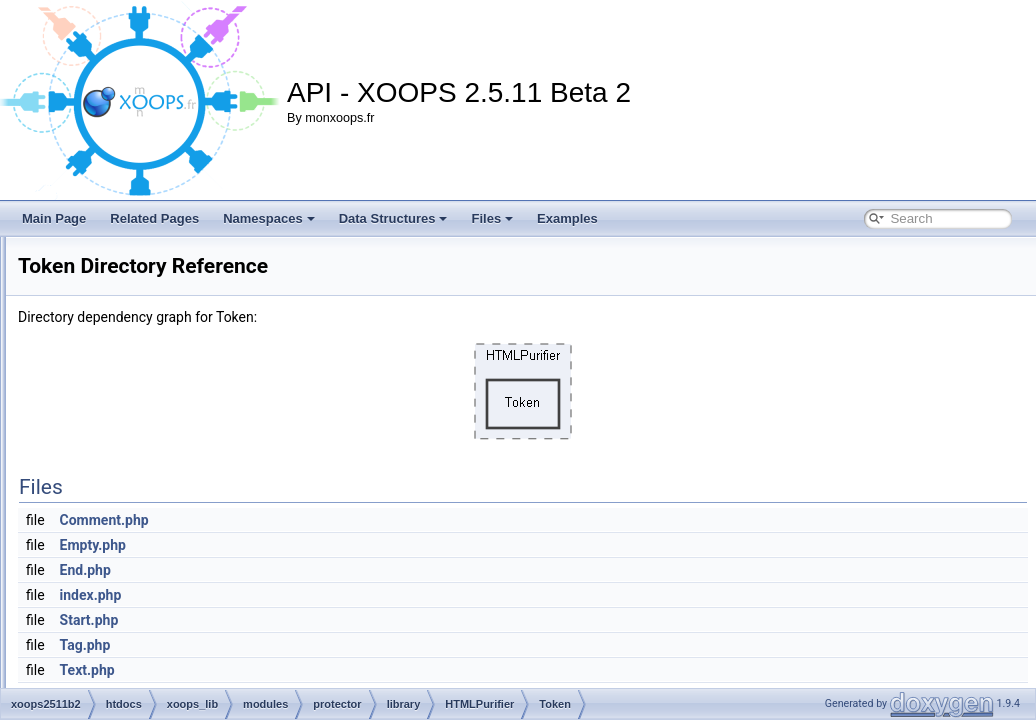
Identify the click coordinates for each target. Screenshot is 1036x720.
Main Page (54, 218)
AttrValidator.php (222, 670)
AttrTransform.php (226, 626)
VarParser (204, 538)
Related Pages (154, 218)
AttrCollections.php (228, 582)
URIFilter (201, 494)
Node (192, 384)
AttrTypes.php (215, 648)
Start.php (339, 620)
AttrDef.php (208, 604)
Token (194, 472)
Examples (567, 218)
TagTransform (215, 450)
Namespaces (269, 218)
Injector (197, 318)
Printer (195, 406)
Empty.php (343, 545)
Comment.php (354, 520)
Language (204, 340)
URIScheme (210, 516)
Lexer (193, 362)
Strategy (200, 428)
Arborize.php (212, 560)
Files (492, 218)
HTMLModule (214, 296)
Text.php (337, 670)
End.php (335, 570)
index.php (341, 595)
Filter (191, 274)
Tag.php (335, 645)
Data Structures (393, 218)
